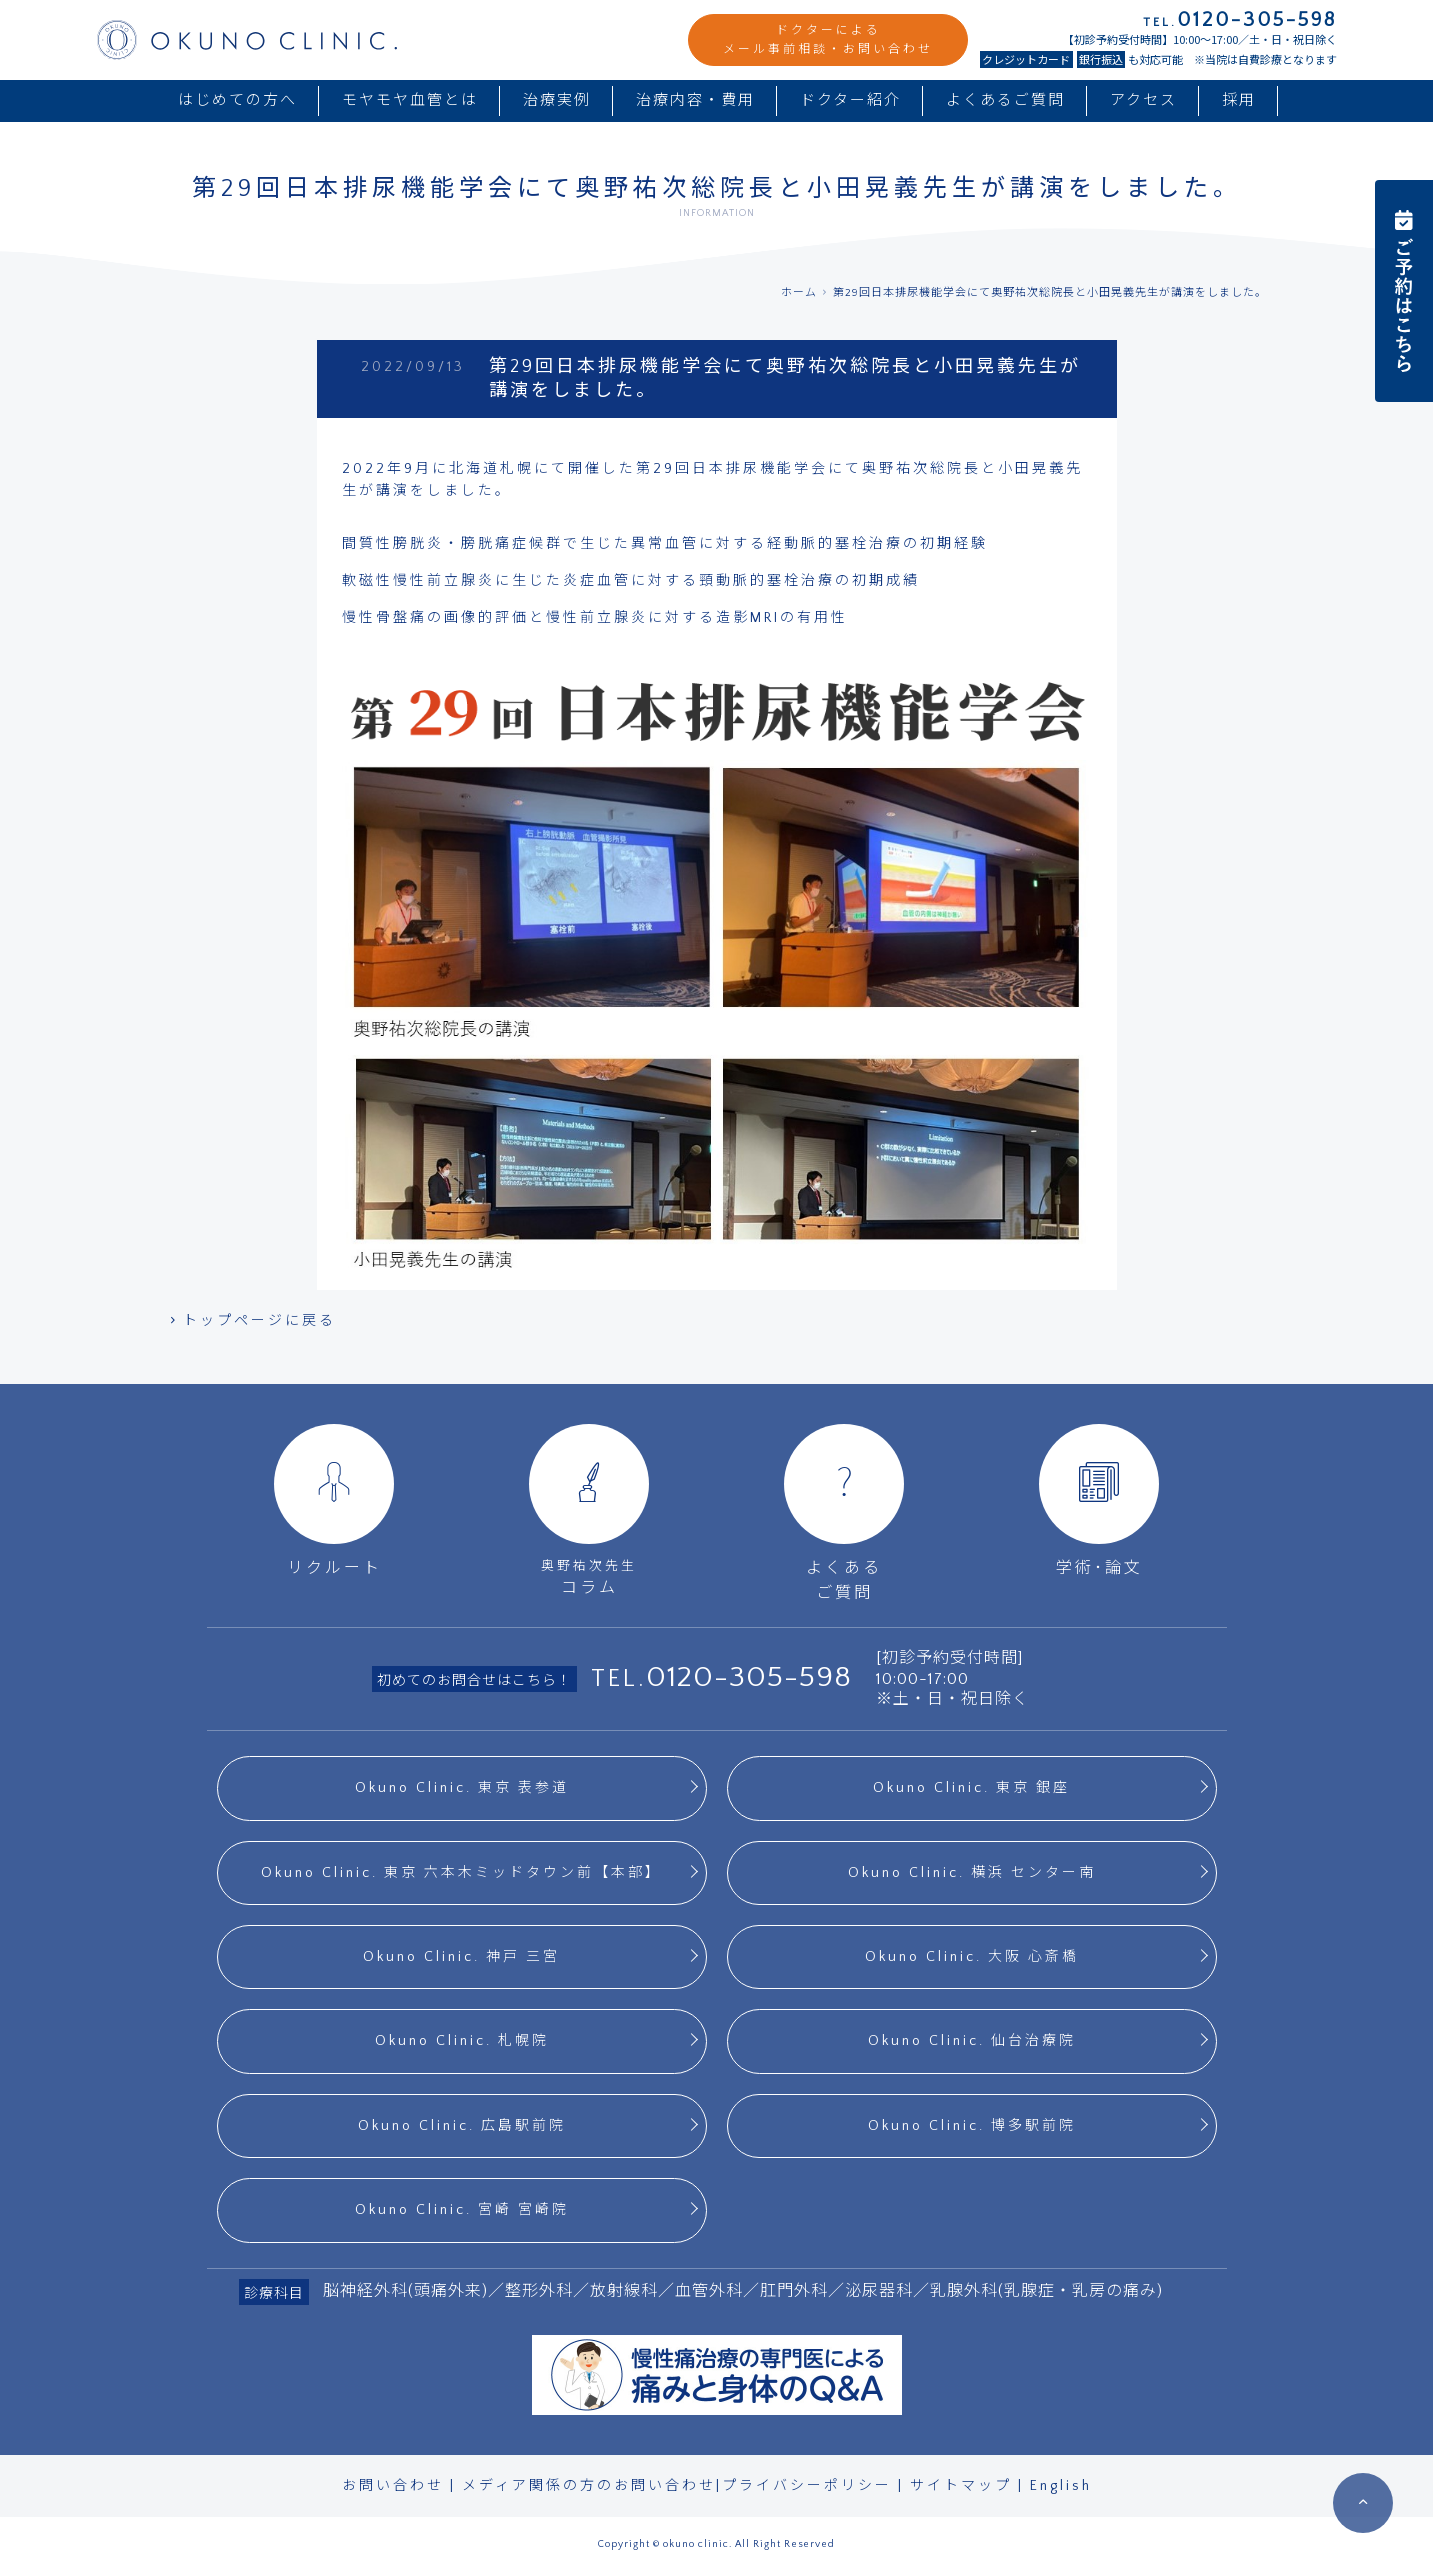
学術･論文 (1099, 1500)
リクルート (334, 1500)
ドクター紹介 (850, 100)
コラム (589, 1510)
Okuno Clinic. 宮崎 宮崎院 (462, 2210)
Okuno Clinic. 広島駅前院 (462, 2126)
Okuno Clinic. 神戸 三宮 (461, 1957)
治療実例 (557, 100)
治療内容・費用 (695, 100)
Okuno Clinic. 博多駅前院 (972, 2126)
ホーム (799, 293)
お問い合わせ (393, 2486)
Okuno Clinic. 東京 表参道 (462, 1788)
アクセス (1143, 100)
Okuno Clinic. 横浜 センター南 (972, 1873)
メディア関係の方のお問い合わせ (589, 2486)
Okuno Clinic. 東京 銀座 (971, 1788)
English (1061, 2486)
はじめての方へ (237, 100)
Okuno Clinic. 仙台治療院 (972, 2041)
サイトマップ (961, 2486)
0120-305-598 (749, 1677)
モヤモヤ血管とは (410, 100)
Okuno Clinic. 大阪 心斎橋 (972, 1957)
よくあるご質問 (1005, 100)
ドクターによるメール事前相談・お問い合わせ (828, 40)
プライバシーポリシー (807, 2486)
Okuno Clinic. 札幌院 (462, 2041)
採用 (1239, 100)
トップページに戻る (252, 1321)
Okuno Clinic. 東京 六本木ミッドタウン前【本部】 (461, 1873)
